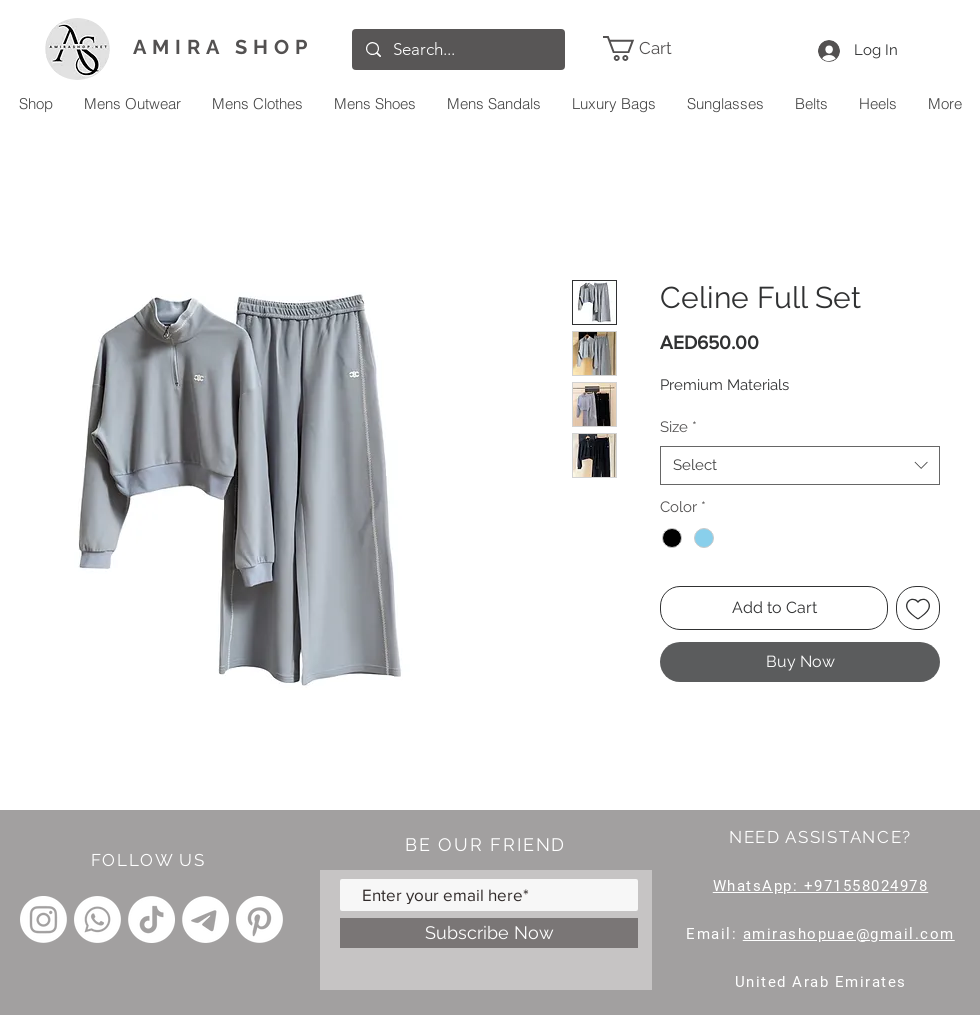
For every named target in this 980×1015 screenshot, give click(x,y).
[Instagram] (43, 919)
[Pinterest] (259, 919)
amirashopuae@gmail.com (849, 934)
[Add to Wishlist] (918, 608)
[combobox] (800, 465)
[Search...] (458, 49)
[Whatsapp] (97, 919)
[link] (666, 48)
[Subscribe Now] (489, 933)
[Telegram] (205, 919)
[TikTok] (151, 919)
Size (678, 427)
